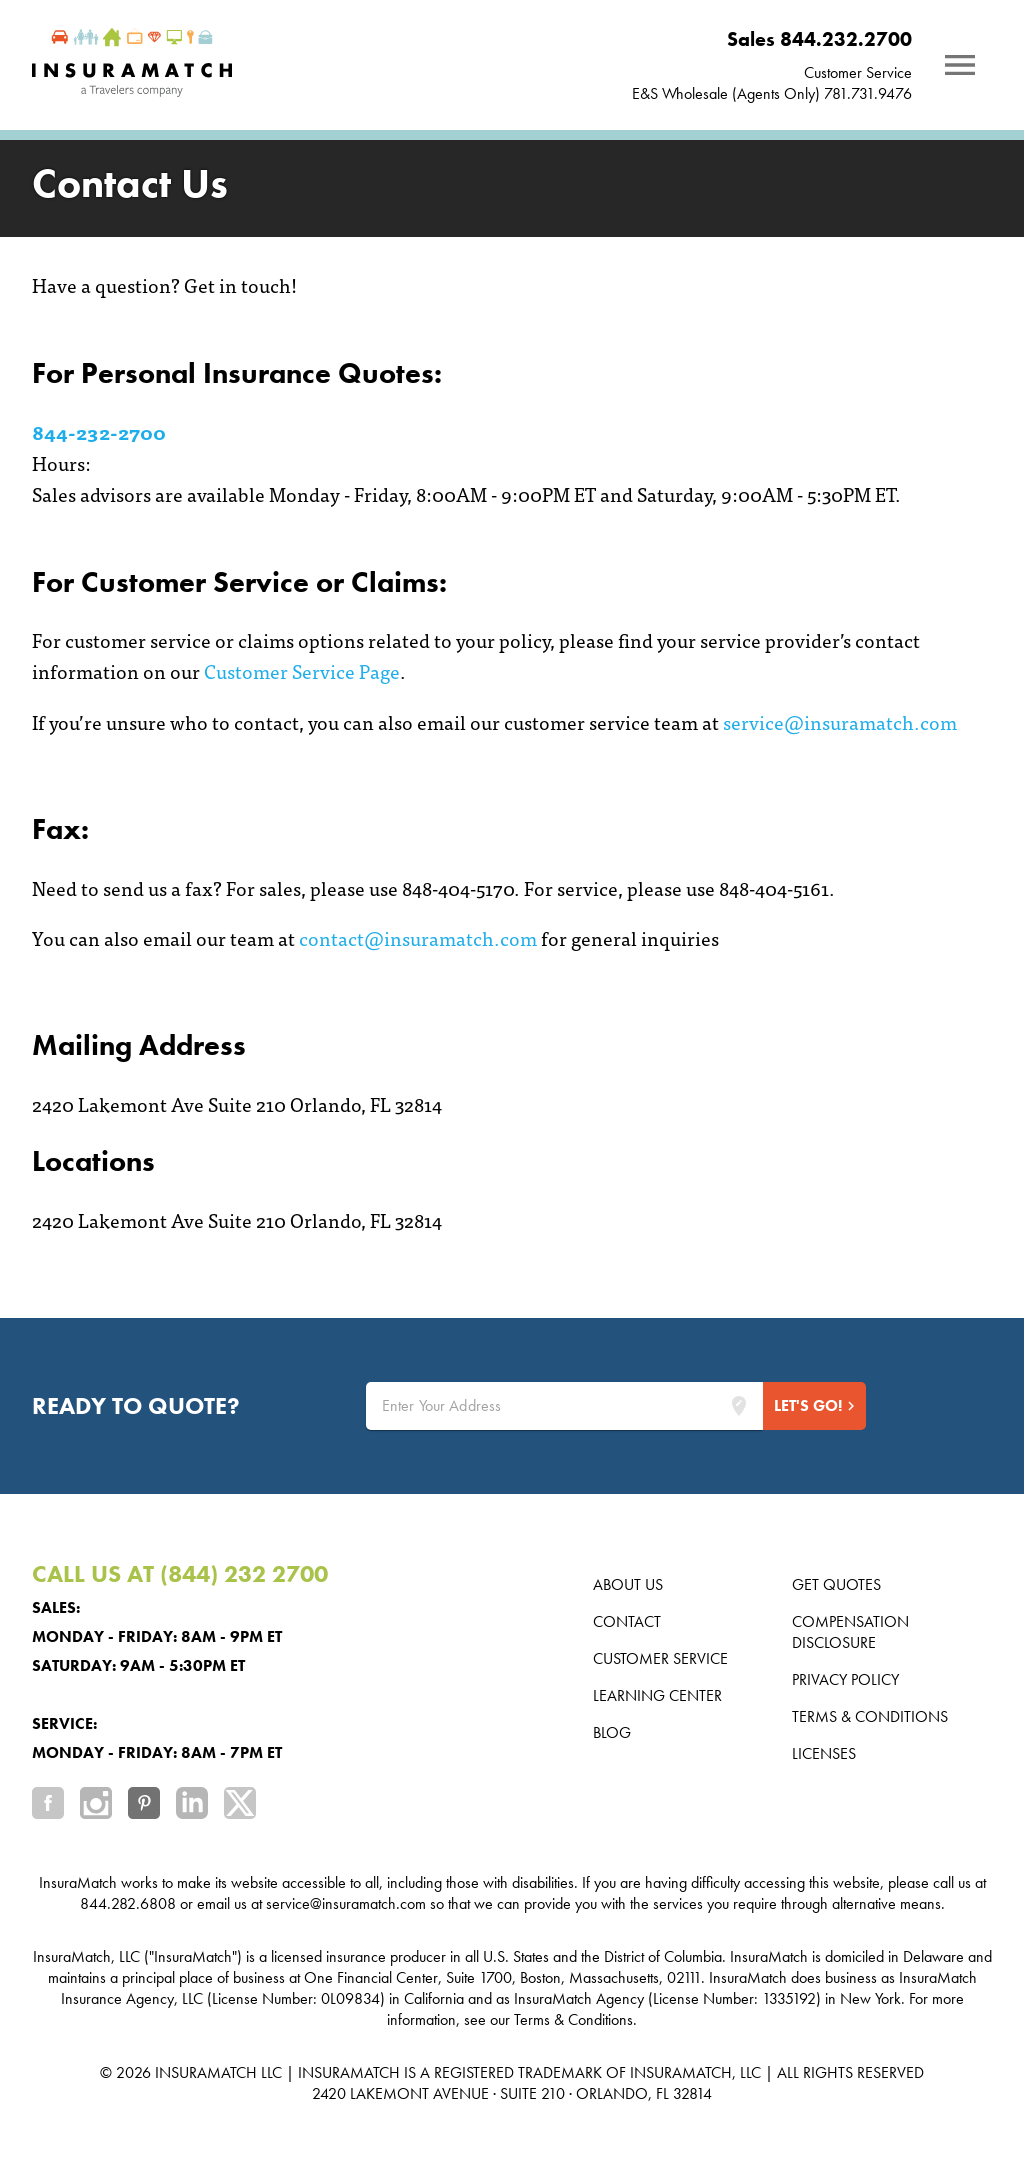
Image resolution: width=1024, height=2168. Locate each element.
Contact (627, 1621)
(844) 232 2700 (244, 1573)
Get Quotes (836, 1584)
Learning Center (657, 1695)
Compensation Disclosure (850, 1632)
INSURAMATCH (206, 2072)
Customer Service (858, 72)
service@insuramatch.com (840, 721)
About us (628, 1584)
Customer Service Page (302, 670)
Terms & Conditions (870, 1716)
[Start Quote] (814, 1406)
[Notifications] (960, 65)
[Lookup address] (739, 1406)
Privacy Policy (845, 1679)
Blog (612, 1732)
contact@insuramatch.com (418, 937)
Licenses (824, 1753)
